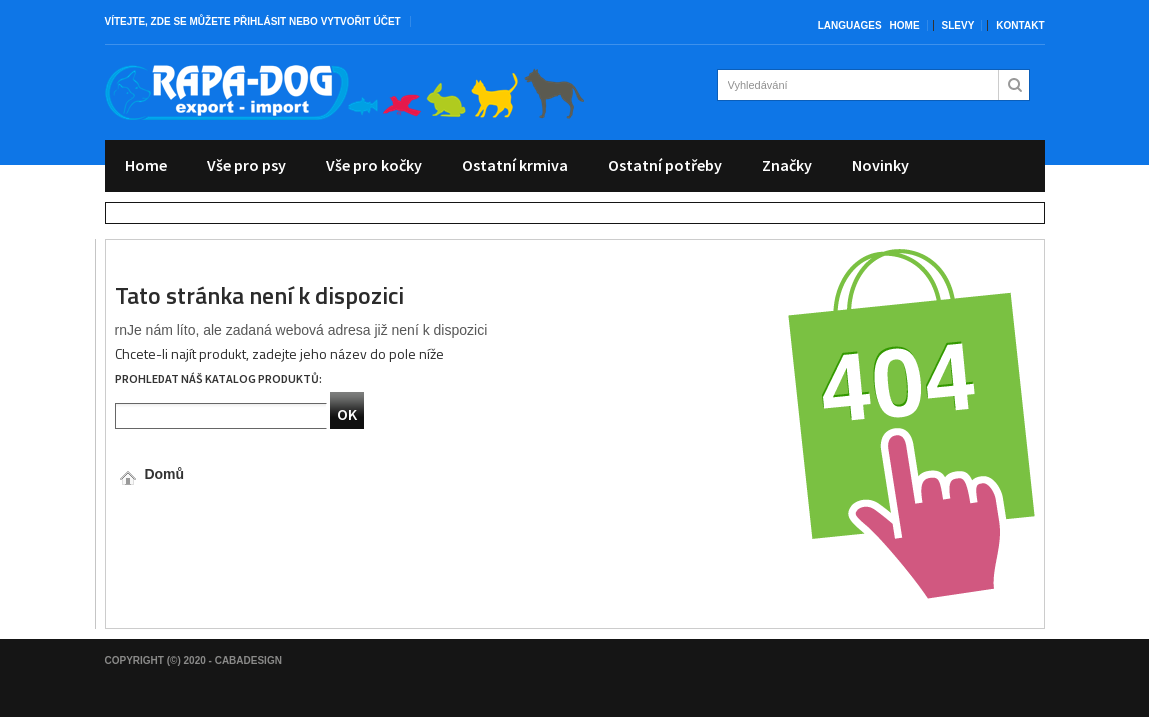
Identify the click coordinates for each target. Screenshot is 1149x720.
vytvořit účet (361, 21)
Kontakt (1020, 25)
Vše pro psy (246, 165)
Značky (787, 165)
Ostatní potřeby (665, 165)
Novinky (880, 165)
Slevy (958, 25)
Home (905, 25)
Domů (150, 474)
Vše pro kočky (374, 165)
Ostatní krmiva (515, 165)
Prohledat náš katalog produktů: (218, 378)
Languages (850, 25)
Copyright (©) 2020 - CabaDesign (193, 660)
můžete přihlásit (238, 21)
